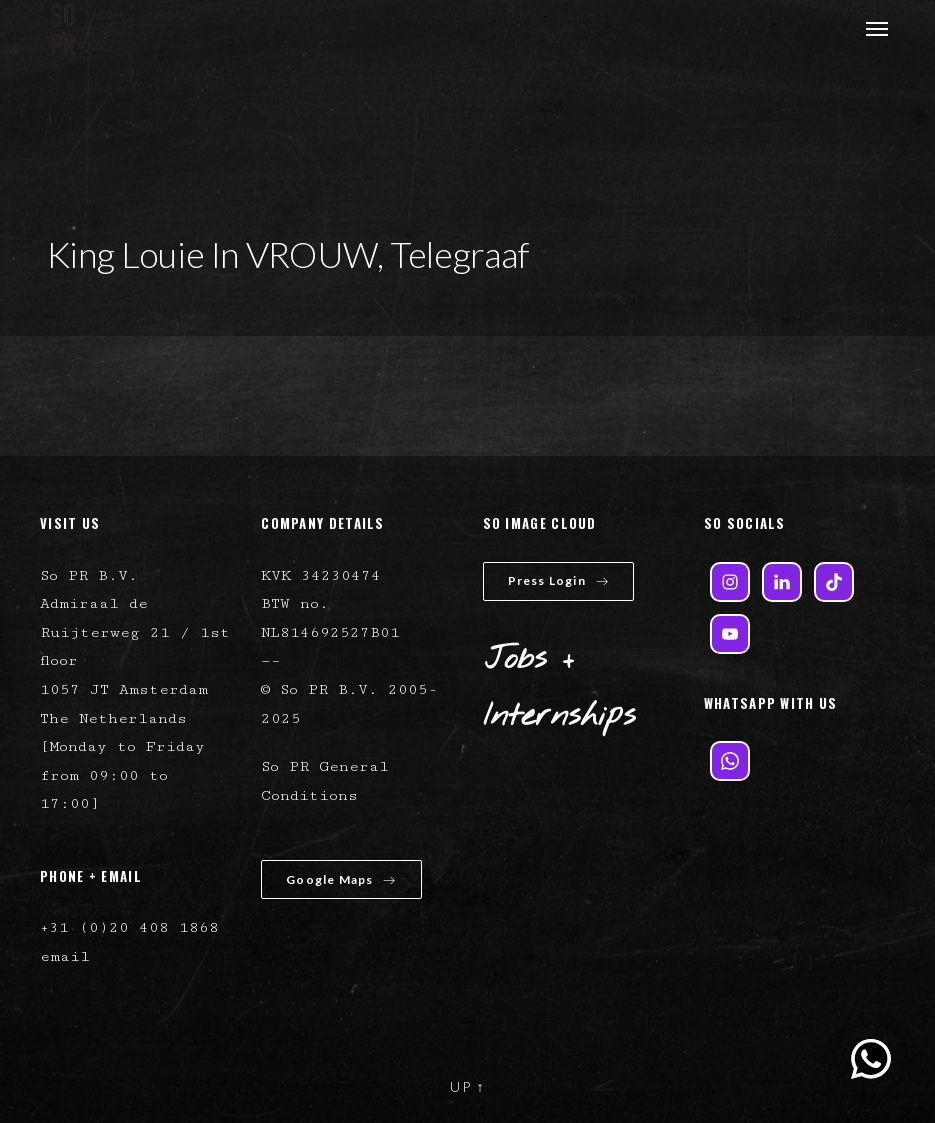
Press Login (558, 580)
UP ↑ (468, 1086)
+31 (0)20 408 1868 (129, 927)
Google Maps (341, 879)
